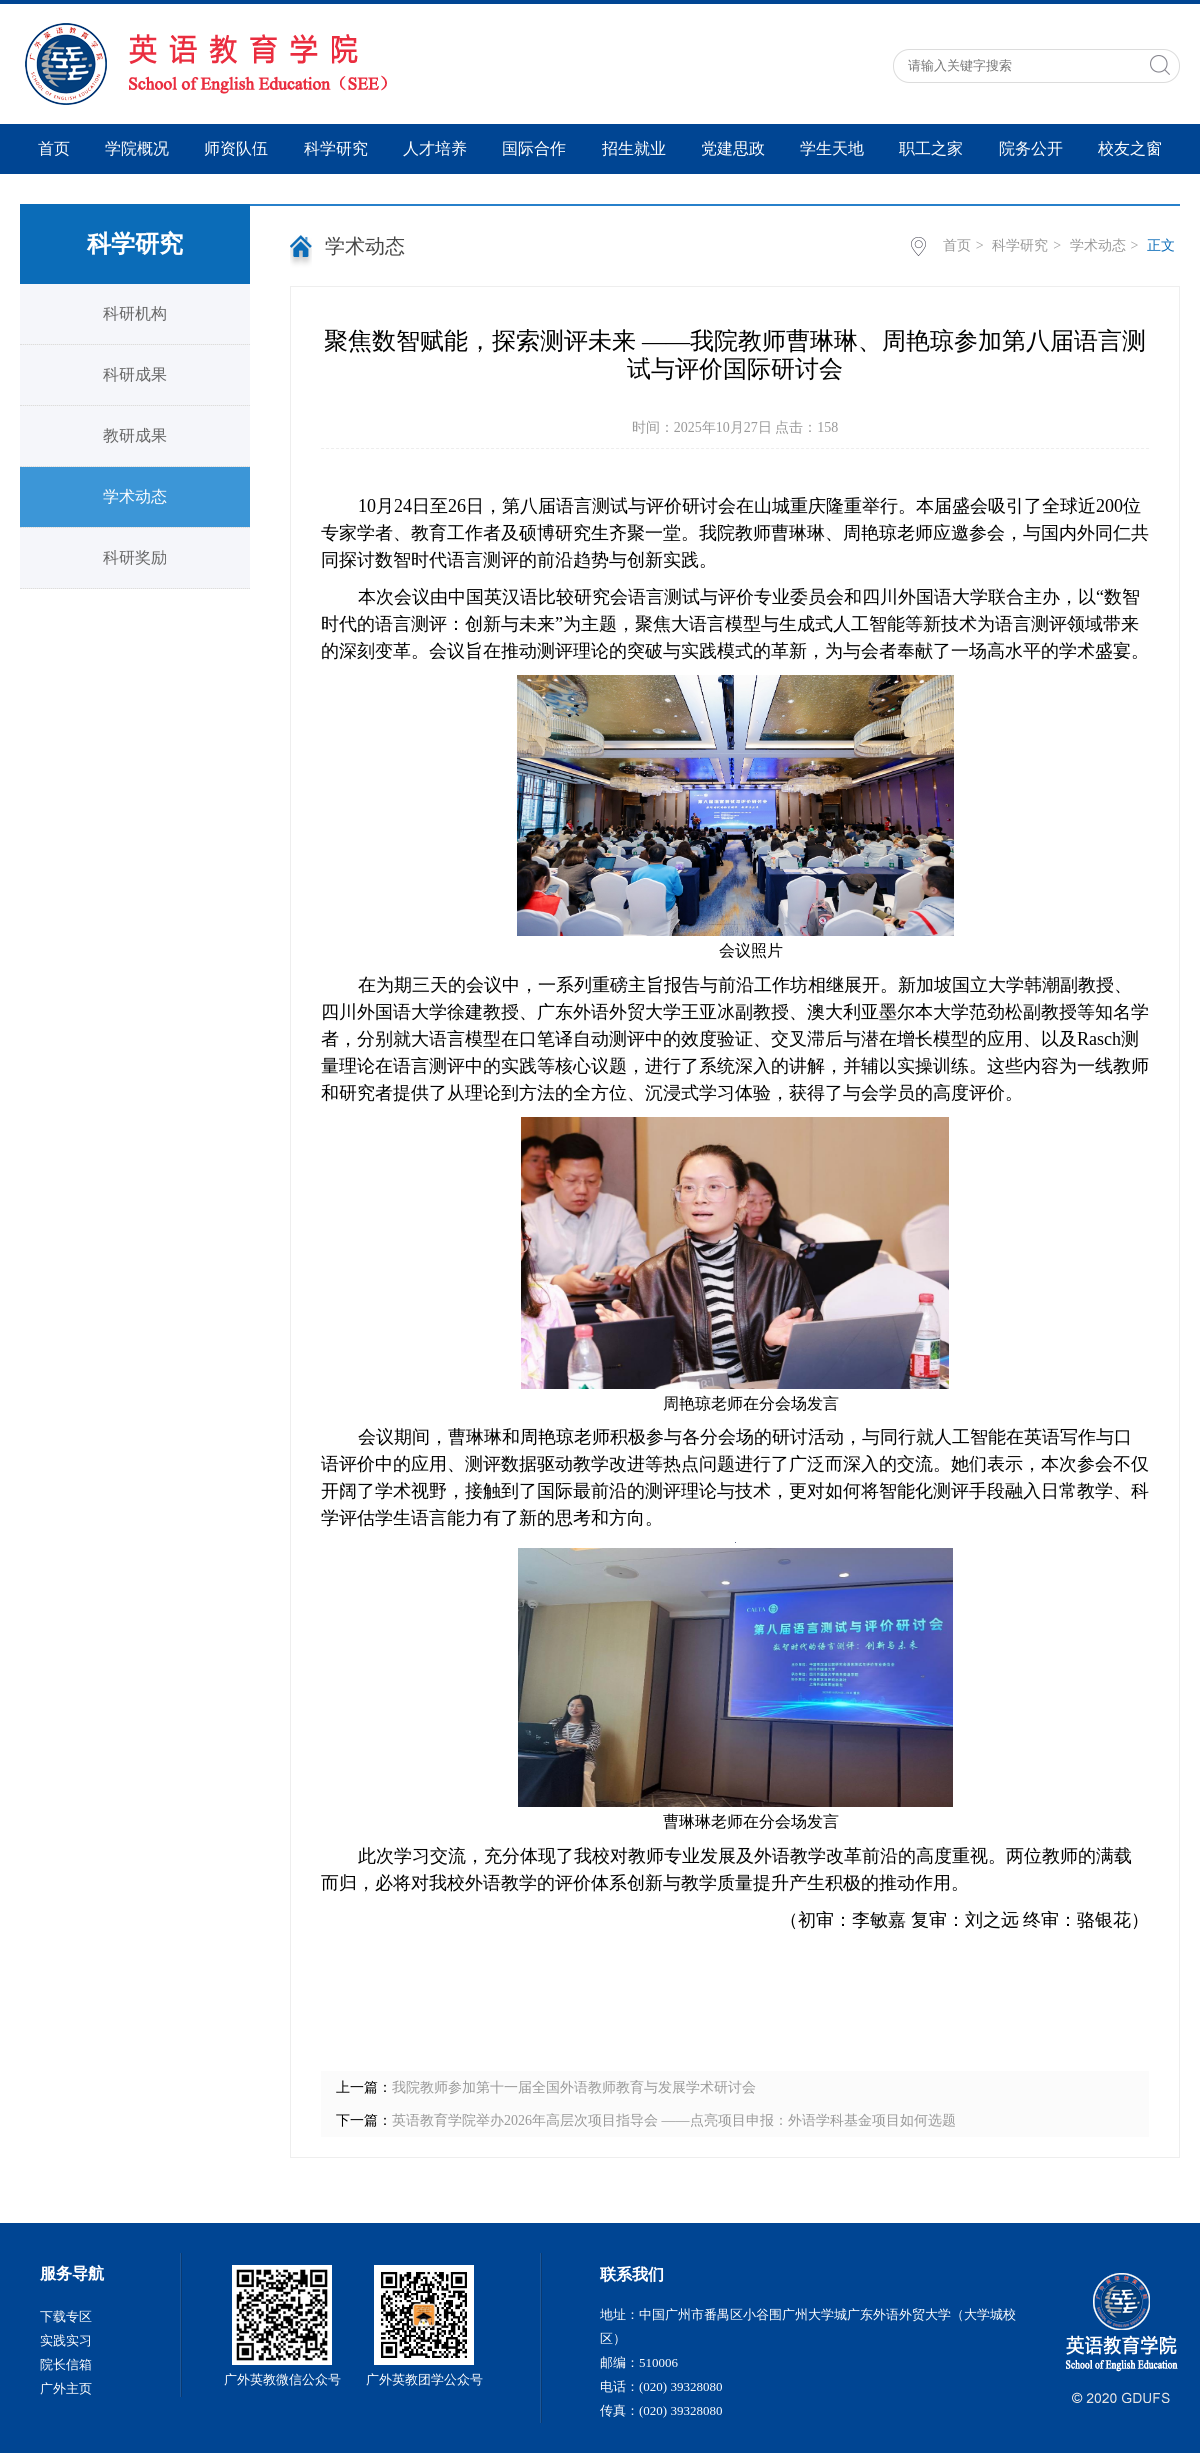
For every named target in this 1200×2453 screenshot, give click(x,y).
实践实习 (66, 2340)
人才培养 (435, 148)
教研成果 (135, 435)
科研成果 (135, 374)
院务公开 (1031, 148)
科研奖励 (135, 557)
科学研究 (336, 148)
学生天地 (832, 148)
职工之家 (931, 148)
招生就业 (634, 148)
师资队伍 (236, 148)
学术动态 (135, 496)
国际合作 (534, 148)
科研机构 (135, 313)
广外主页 (66, 2388)
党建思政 (733, 148)
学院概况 (137, 148)
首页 (54, 148)
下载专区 (66, 2316)
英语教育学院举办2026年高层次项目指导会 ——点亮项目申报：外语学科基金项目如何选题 (674, 2120)
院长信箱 (66, 2364)
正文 (1161, 245)
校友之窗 (1130, 148)
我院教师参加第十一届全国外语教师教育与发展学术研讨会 (574, 2087)
